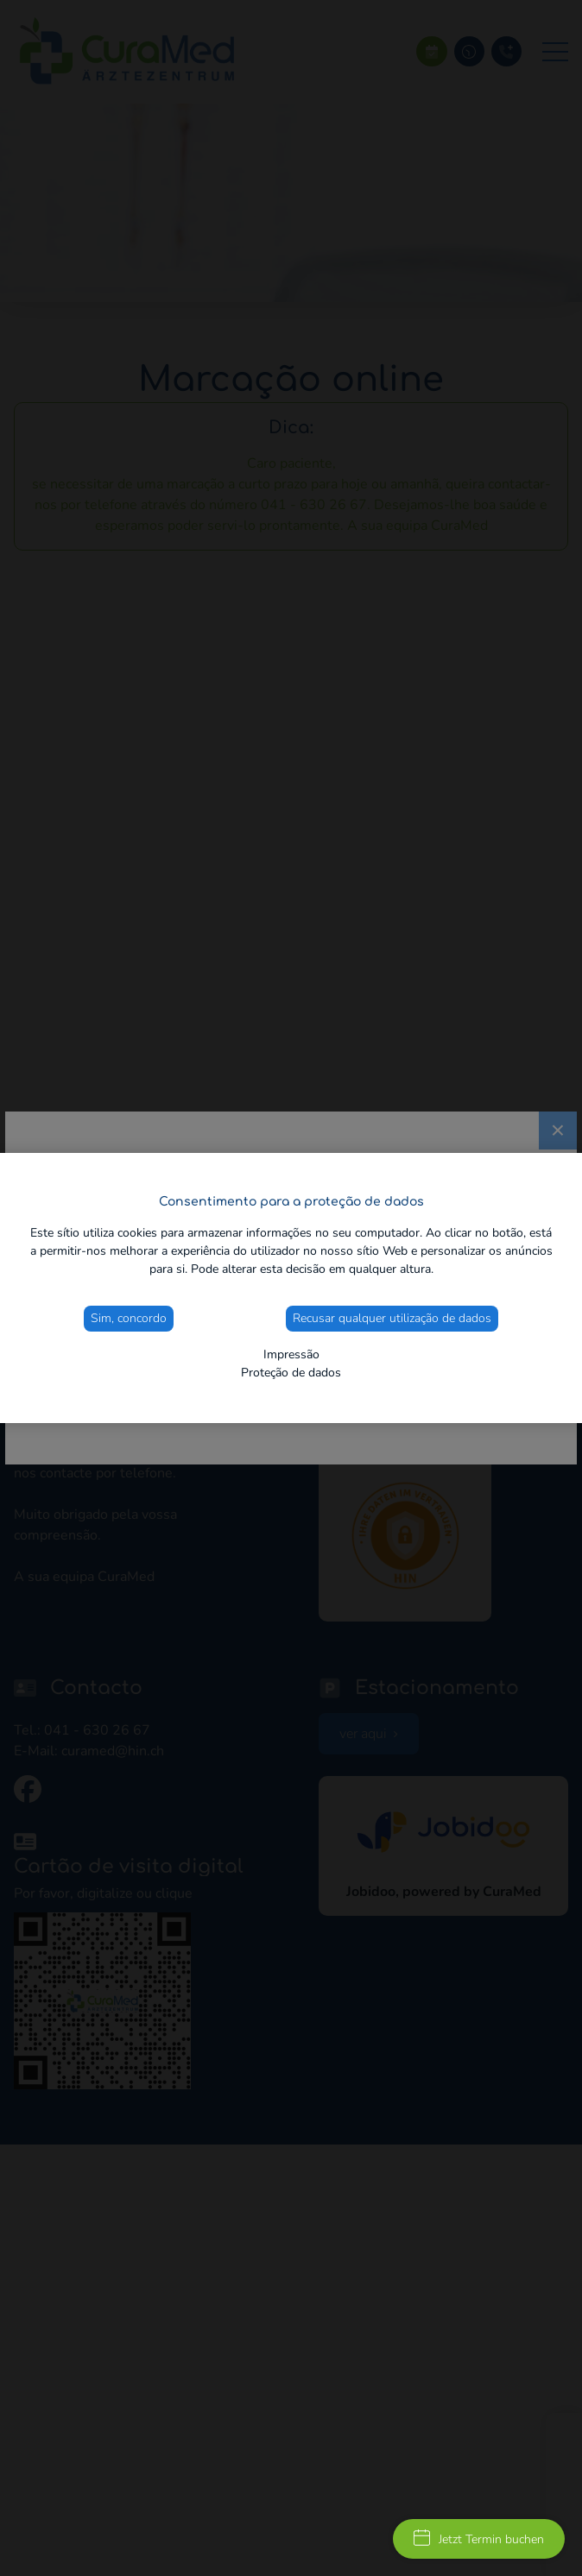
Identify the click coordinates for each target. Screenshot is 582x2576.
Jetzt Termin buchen (479, 2538)
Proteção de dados (291, 1372)
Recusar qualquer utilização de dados (392, 1318)
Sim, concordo (129, 1318)
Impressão (291, 1354)
